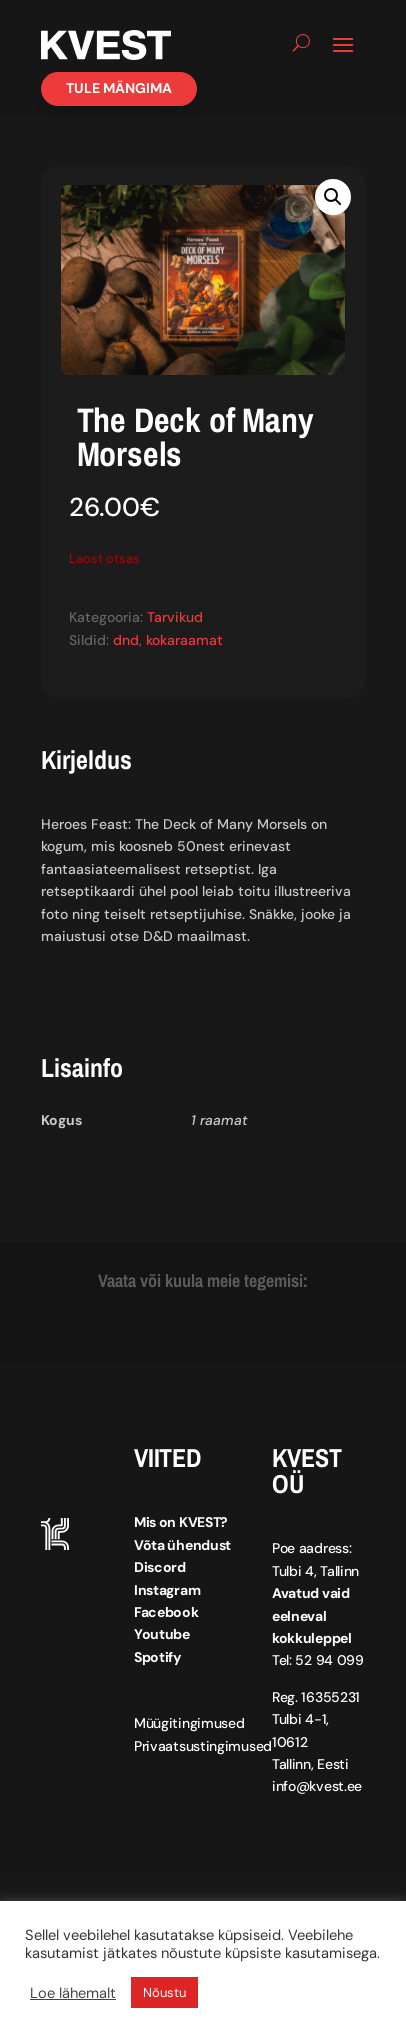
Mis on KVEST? (181, 1522)
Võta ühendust (182, 1545)
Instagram (167, 1590)
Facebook (166, 1612)
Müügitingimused (189, 1723)
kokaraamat (184, 640)
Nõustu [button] (164, 1992)
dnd (126, 640)
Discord (160, 1567)
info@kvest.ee (317, 1786)
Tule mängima (119, 88)
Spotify (157, 1657)
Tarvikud (175, 617)
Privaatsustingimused (203, 1746)
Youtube (162, 1634)
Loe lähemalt (73, 1993)
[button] (333, 197)
